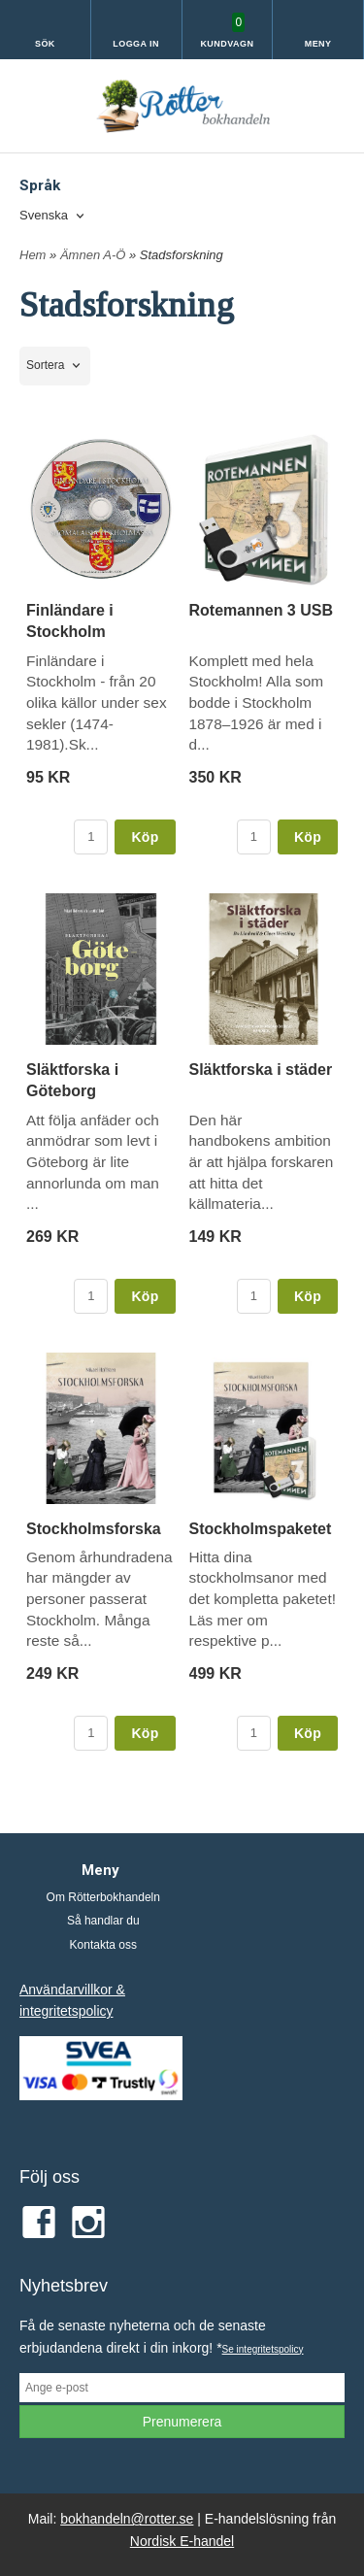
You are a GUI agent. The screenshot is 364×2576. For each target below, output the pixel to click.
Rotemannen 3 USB (261, 610)
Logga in (136, 44)
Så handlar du (103, 1920)
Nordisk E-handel (182, 2541)
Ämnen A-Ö (94, 255)
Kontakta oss (103, 1945)
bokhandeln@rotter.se (126, 2518)
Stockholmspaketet (260, 1529)
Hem (32, 255)
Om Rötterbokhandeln (103, 1897)
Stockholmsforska (93, 1529)
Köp (144, 837)
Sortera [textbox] (45, 365)
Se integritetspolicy (263, 2349)
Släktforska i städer (261, 1069)
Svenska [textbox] (43, 215)
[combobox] (53, 216)
